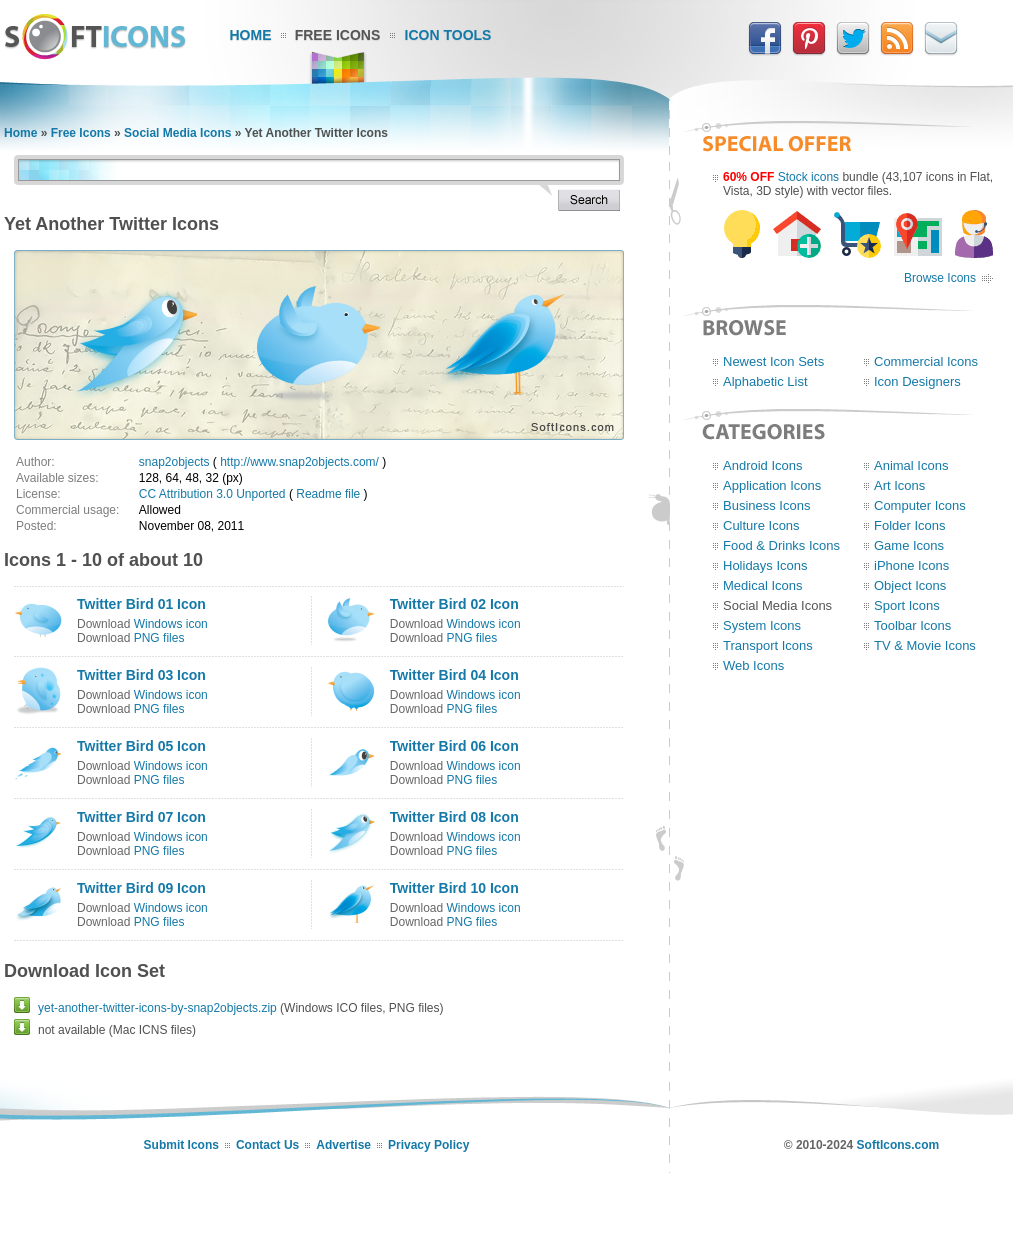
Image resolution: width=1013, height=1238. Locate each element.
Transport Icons (768, 645)
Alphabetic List (765, 381)
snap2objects (174, 462)
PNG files (159, 638)
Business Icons (766, 505)
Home (251, 35)
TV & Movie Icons (925, 645)
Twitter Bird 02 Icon (454, 604)
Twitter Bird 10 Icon (454, 888)
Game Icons (909, 545)
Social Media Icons (177, 133)
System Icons (762, 625)
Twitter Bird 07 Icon (141, 817)
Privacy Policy (428, 1145)
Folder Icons (910, 525)
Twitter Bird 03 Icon (141, 675)
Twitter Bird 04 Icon (454, 675)
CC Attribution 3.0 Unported (212, 494)
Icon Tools (448, 35)
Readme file (328, 494)
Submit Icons (181, 1145)
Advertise (343, 1145)
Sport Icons (907, 605)
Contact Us (267, 1145)
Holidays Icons (765, 565)
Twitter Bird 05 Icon (141, 746)
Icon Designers (917, 381)
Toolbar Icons (912, 625)
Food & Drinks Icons (781, 545)
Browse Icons (940, 278)
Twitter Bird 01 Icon (141, 604)
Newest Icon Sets (773, 361)
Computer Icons (920, 505)
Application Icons (772, 485)
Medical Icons (762, 585)
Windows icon (171, 624)
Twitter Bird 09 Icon (141, 888)
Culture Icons (761, 525)
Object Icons (910, 585)
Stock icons (808, 177)
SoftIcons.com (898, 1145)
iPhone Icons (911, 565)
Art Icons (899, 485)
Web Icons (753, 665)
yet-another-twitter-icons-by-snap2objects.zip (157, 1008)
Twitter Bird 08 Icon (454, 817)
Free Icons (338, 35)
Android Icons (763, 465)
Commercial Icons (926, 361)
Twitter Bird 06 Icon (454, 746)
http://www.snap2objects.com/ (299, 462)
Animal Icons (911, 465)
